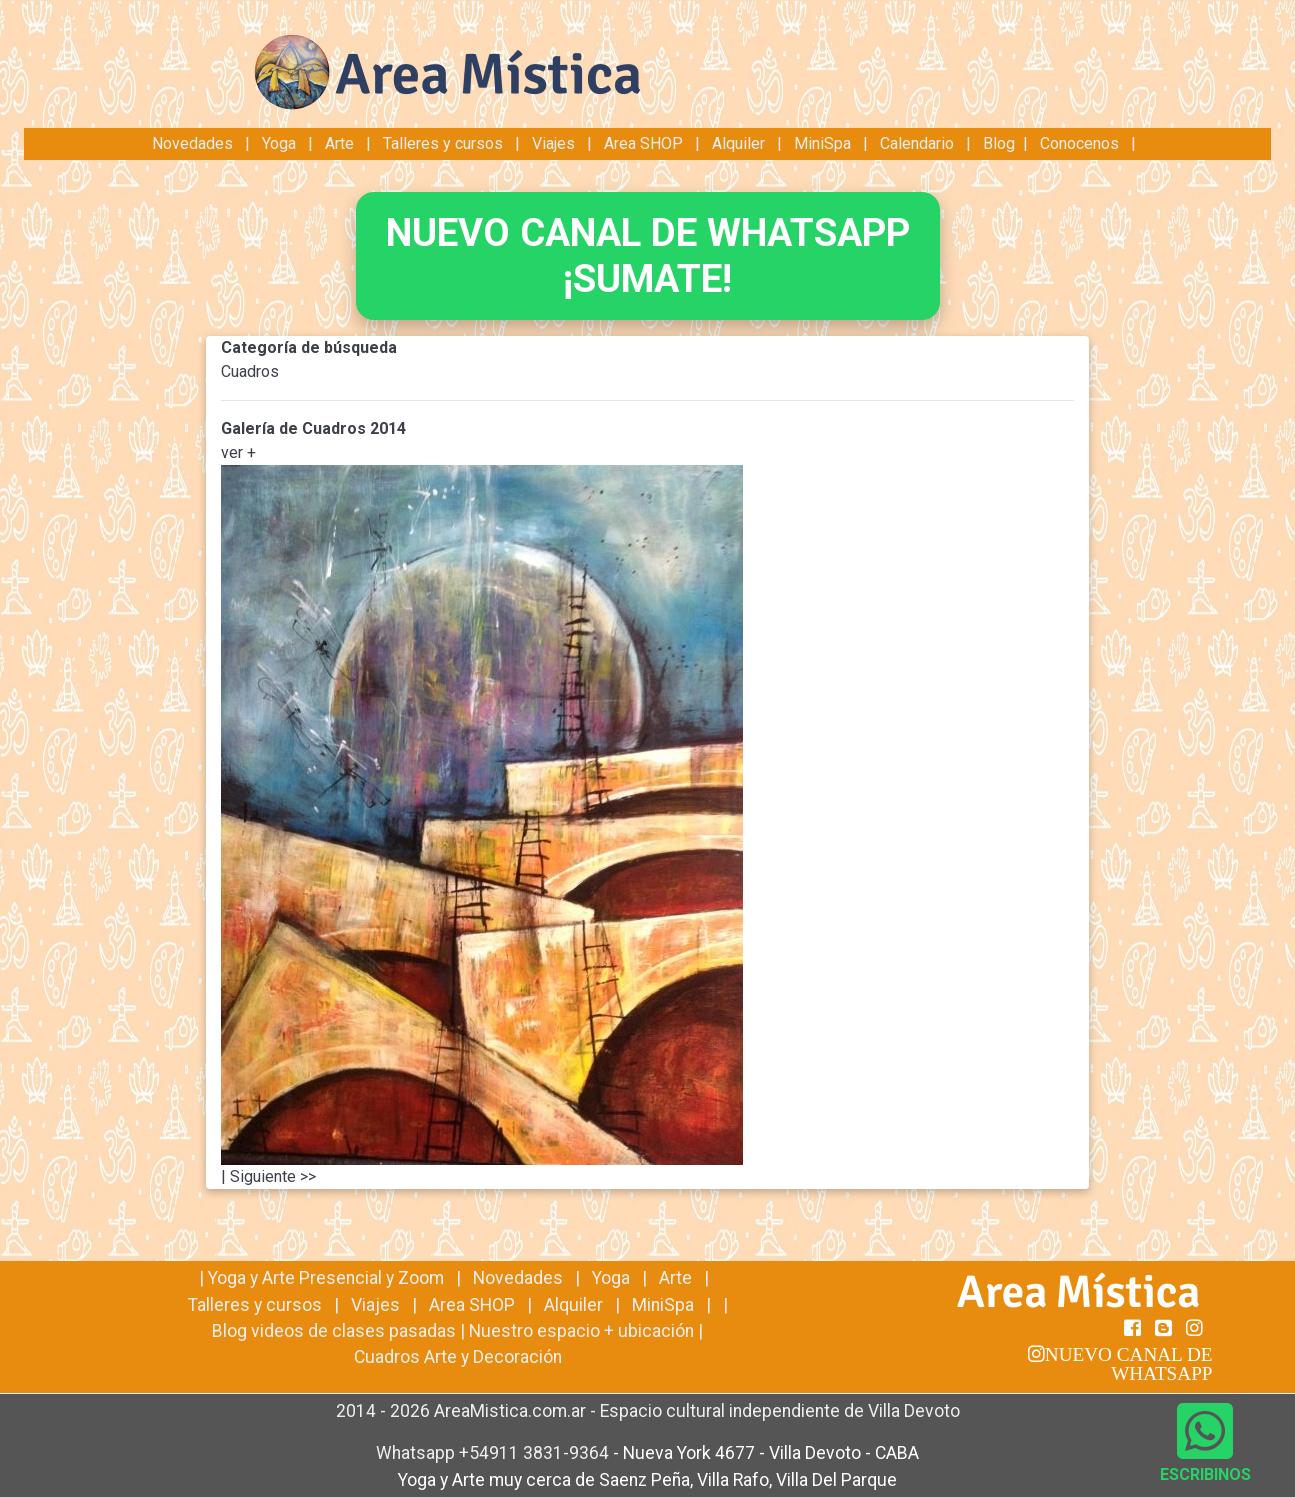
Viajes (553, 143)
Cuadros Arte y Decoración (458, 1357)
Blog (999, 143)
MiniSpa (822, 143)
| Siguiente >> (268, 1176)
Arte (339, 143)
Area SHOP (643, 143)
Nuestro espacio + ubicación (581, 1331)
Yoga (281, 143)
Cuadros (250, 371)
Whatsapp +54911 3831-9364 (494, 1453)
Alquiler (738, 143)
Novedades (194, 143)
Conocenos (1079, 143)
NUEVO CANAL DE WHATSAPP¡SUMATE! (648, 255)
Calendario (917, 143)
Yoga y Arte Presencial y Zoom (326, 1278)
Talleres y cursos (443, 143)
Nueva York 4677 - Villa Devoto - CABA (771, 1453)
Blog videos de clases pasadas (334, 1331)
